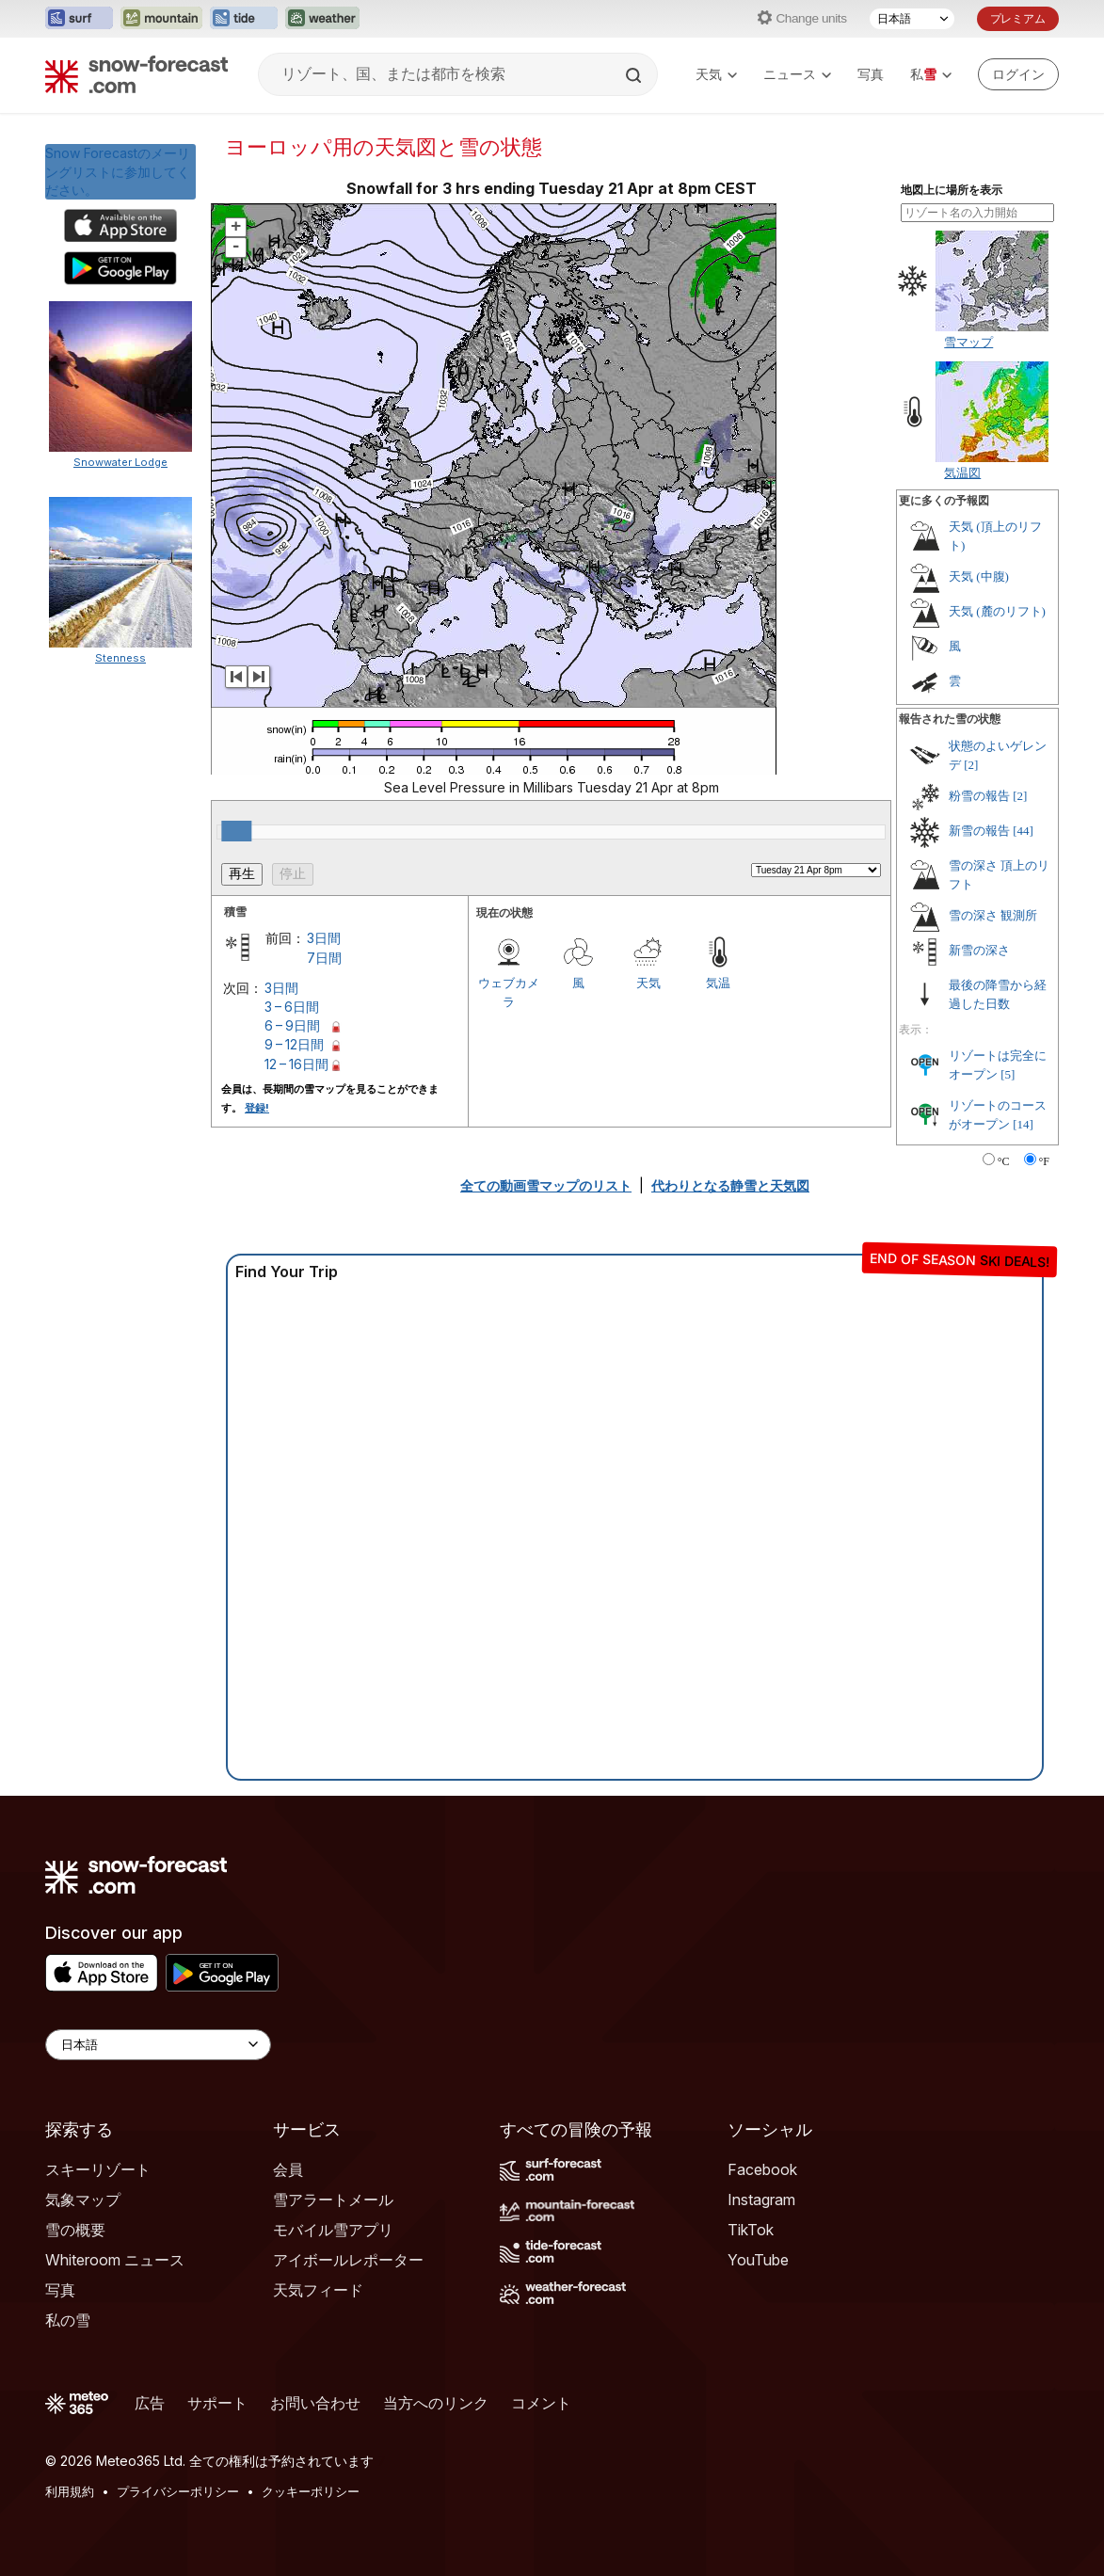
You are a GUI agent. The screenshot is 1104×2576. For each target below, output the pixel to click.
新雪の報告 (979, 831)
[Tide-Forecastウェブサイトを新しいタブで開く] (244, 19)
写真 (870, 74)
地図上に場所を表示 (951, 190)
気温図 (962, 472)
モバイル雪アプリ (333, 2229)
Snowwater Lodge (120, 462)
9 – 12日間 (294, 1044)
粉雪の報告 (979, 796)
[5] (1007, 1074)
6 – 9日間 (292, 1025)
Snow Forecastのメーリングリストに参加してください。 (117, 171)
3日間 (324, 938)
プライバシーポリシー (178, 2491)
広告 (150, 2402)
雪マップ (968, 341)
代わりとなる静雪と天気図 (730, 1185)
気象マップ (82, 2199)
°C (1004, 1161)
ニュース (797, 74)
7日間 (324, 958)
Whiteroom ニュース (114, 2259)
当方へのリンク (435, 2402)
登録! (257, 1107)
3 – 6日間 (291, 1007)
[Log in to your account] (1018, 74)
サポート (217, 2402)
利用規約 (69, 2491)
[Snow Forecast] (136, 74)
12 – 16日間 (296, 1064)
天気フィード (318, 2289)
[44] (1023, 831)
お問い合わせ (315, 2402)
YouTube (758, 2259)
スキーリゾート (98, 2169)
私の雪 (67, 2320)
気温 (718, 982)
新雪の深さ (979, 950)
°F (1044, 1161)
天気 (716, 74)
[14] (1023, 1124)
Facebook (762, 2169)
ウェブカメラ (508, 992)
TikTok (751, 2229)
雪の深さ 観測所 (993, 915)
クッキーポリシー (311, 2491)
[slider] (236, 831)
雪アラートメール (333, 2199)
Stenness (120, 657)
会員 (288, 2169)
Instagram (761, 2199)
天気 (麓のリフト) (997, 611)
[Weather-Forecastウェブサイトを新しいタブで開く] (322, 19)
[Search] (635, 75)
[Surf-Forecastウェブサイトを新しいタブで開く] (79, 19)
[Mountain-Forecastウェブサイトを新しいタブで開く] (161, 19)
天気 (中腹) (979, 576)
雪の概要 (75, 2229)
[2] (971, 765)
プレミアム (1018, 18)
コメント (541, 2402)
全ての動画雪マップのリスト (546, 1185)
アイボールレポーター (348, 2259)
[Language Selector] (158, 2044)
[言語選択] (912, 18)
